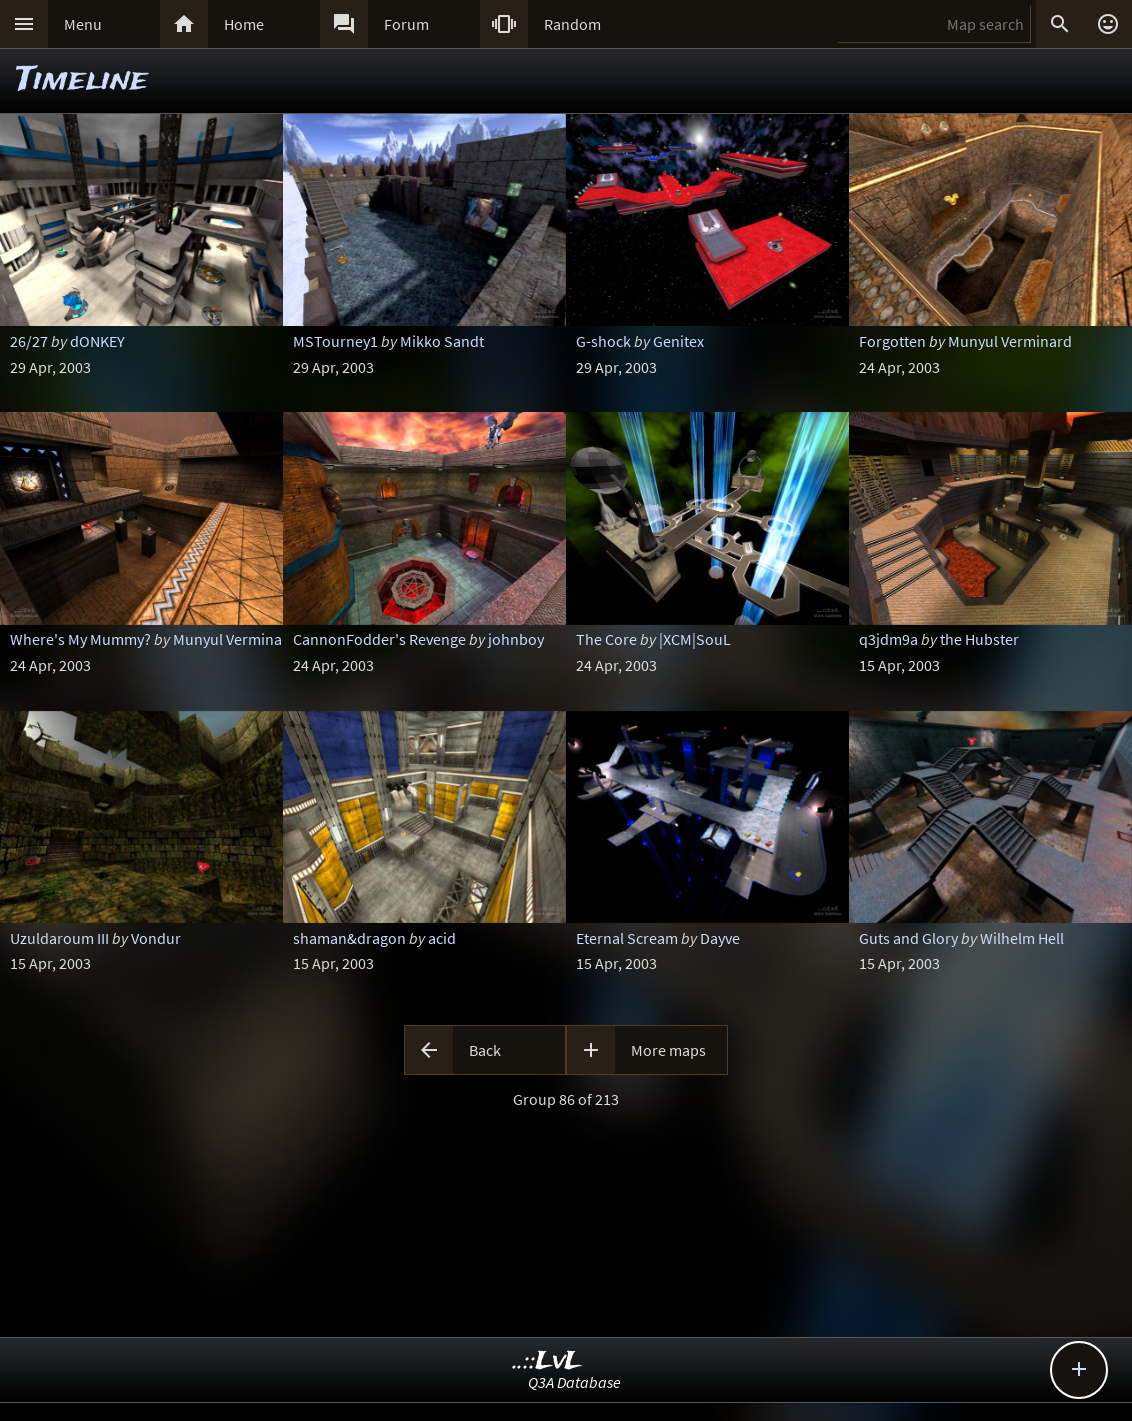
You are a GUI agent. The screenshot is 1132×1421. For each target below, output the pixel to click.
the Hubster (979, 639)
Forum (406, 24)
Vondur (156, 938)
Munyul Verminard (1010, 341)
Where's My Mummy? (80, 639)
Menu (83, 24)
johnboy (516, 639)
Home (244, 24)
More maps (668, 1050)
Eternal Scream (627, 938)
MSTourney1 (335, 341)
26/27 (29, 341)
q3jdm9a (888, 639)
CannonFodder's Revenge (379, 639)
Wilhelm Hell (1022, 938)
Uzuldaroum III (59, 938)
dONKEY (97, 341)
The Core (606, 639)
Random (572, 24)
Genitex (678, 341)
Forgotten (892, 341)
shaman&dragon (349, 938)
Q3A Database (574, 1382)
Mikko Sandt (442, 341)
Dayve (720, 938)
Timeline (82, 80)
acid (442, 938)
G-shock (603, 341)
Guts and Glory (908, 938)
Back (485, 1050)
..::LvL (547, 1361)
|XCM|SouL (695, 639)
